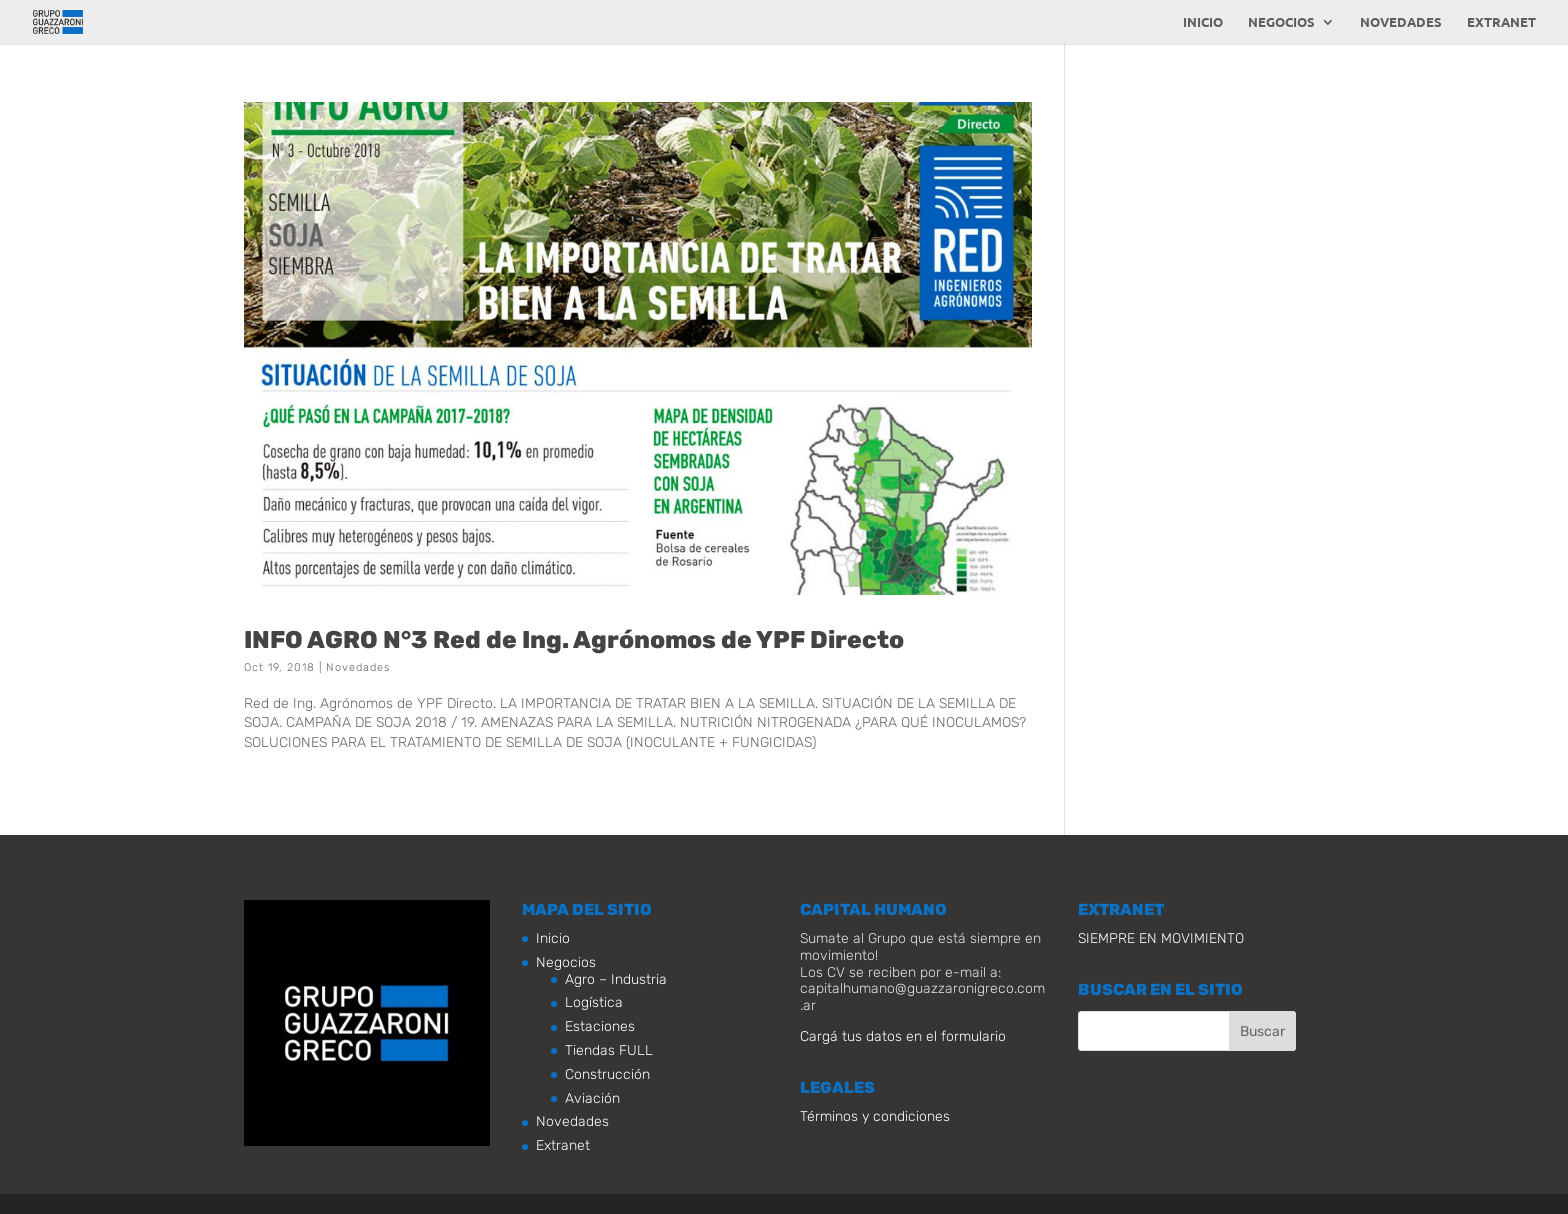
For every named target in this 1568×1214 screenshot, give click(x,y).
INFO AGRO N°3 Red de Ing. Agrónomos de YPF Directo (574, 639)
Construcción (607, 1074)
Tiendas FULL (609, 1050)
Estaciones (600, 1026)
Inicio (1203, 22)
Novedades (1401, 22)
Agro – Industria (616, 979)
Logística (594, 1002)
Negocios (1281, 22)
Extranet (1501, 22)
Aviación (592, 1098)
